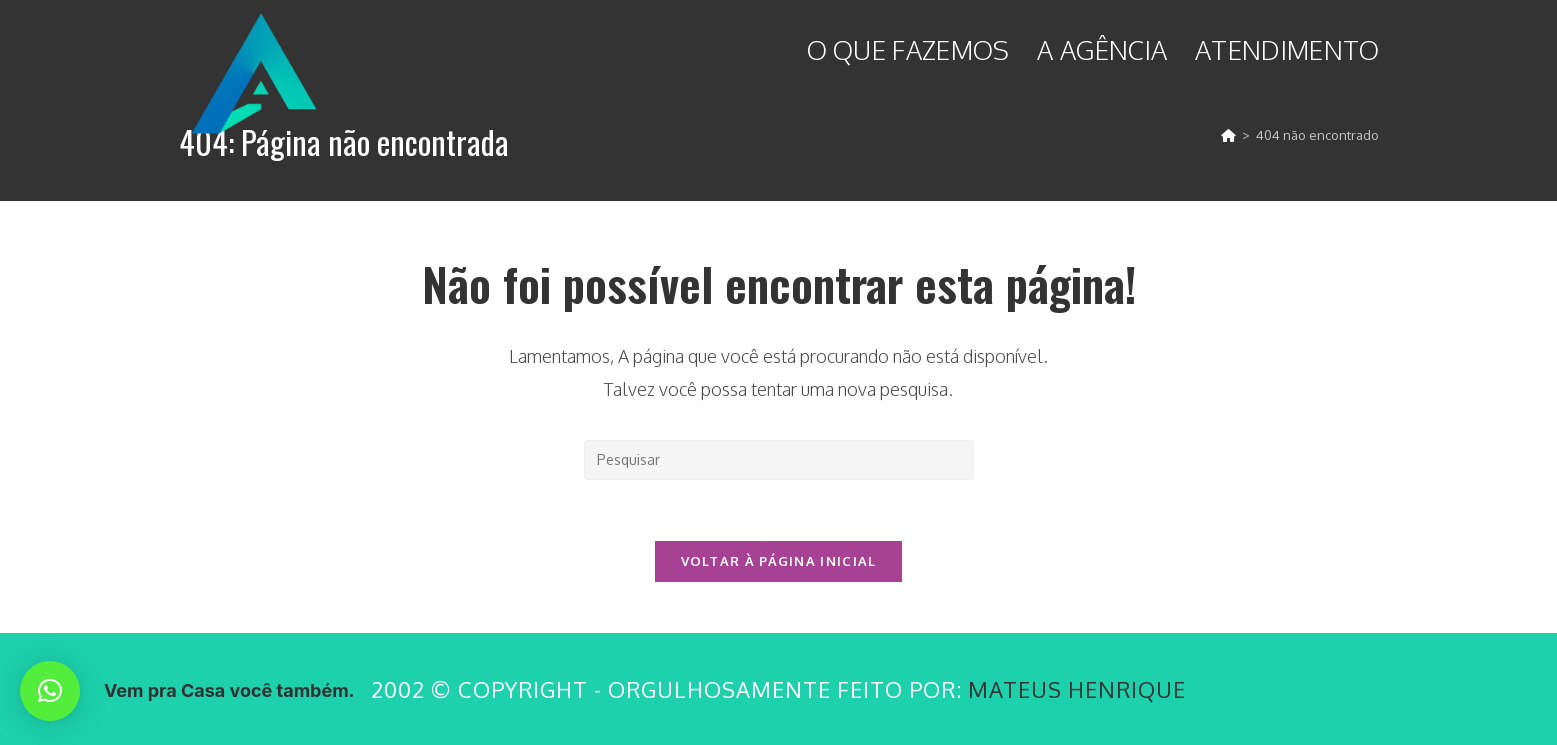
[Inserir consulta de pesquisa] (779, 460)
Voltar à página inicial (779, 561)
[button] (50, 691)
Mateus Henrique (1077, 689)
